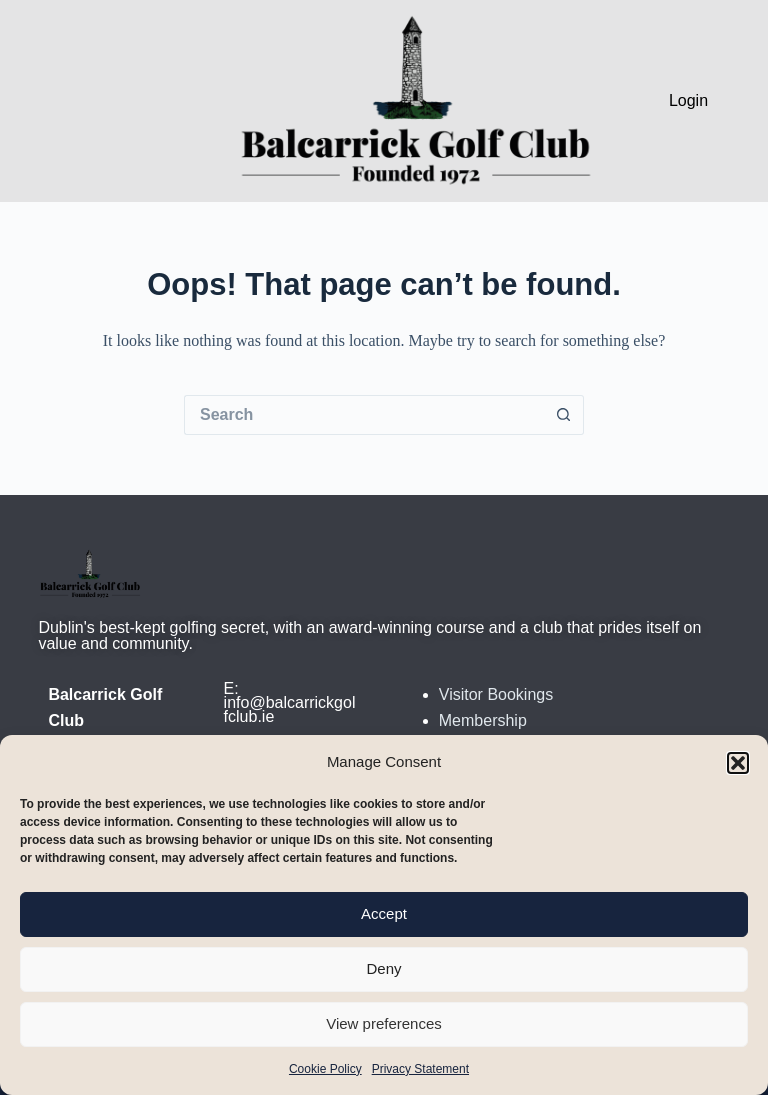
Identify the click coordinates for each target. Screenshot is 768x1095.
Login (688, 100)
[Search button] (564, 415)
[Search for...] (364, 415)
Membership (483, 720)
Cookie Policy (325, 1069)
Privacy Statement (420, 1069)
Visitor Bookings (496, 694)
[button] (738, 763)
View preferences (384, 1023)
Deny (383, 968)
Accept (384, 913)
